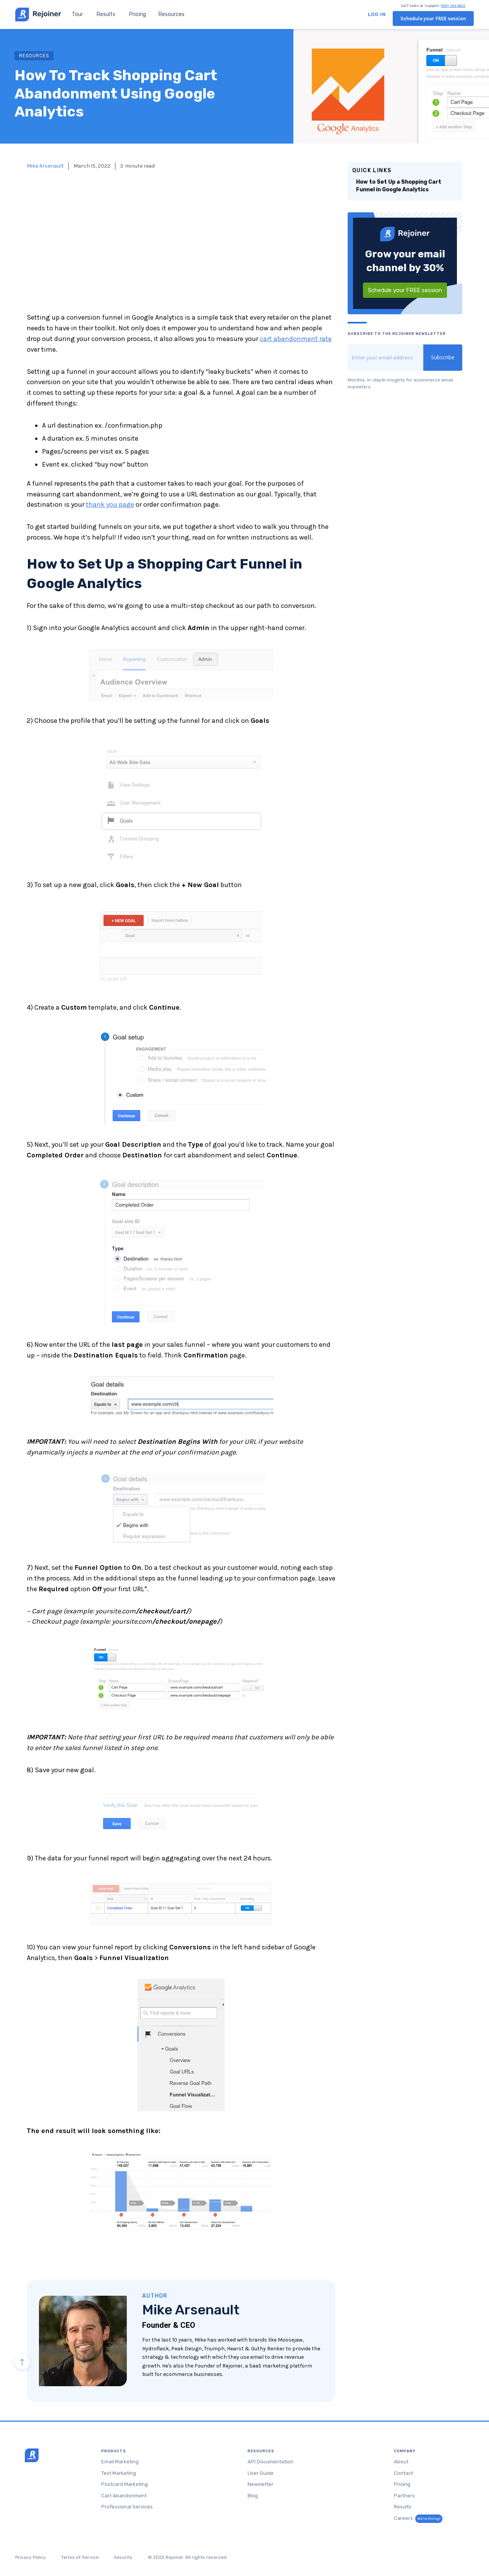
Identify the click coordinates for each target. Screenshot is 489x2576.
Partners (404, 2495)
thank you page (110, 504)
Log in (377, 14)
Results (106, 14)
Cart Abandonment (124, 2495)
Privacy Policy (30, 2557)
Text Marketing (118, 2473)
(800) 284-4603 (452, 5)
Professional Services (127, 2507)
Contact (403, 2473)
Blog (253, 2495)
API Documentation (270, 2461)
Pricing (137, 14)
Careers (418, 2518)
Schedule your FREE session (433, 18)
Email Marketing (120, 2461)
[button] (171, 14)
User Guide (261, 2473)
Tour (77, 14)
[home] (38, 14)
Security (123, 2557)
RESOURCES (34, 55)
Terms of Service (80, 2557)
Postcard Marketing (124, 2484)
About (401, 2461)
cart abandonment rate (296, 339)
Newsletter (261, 2484)
